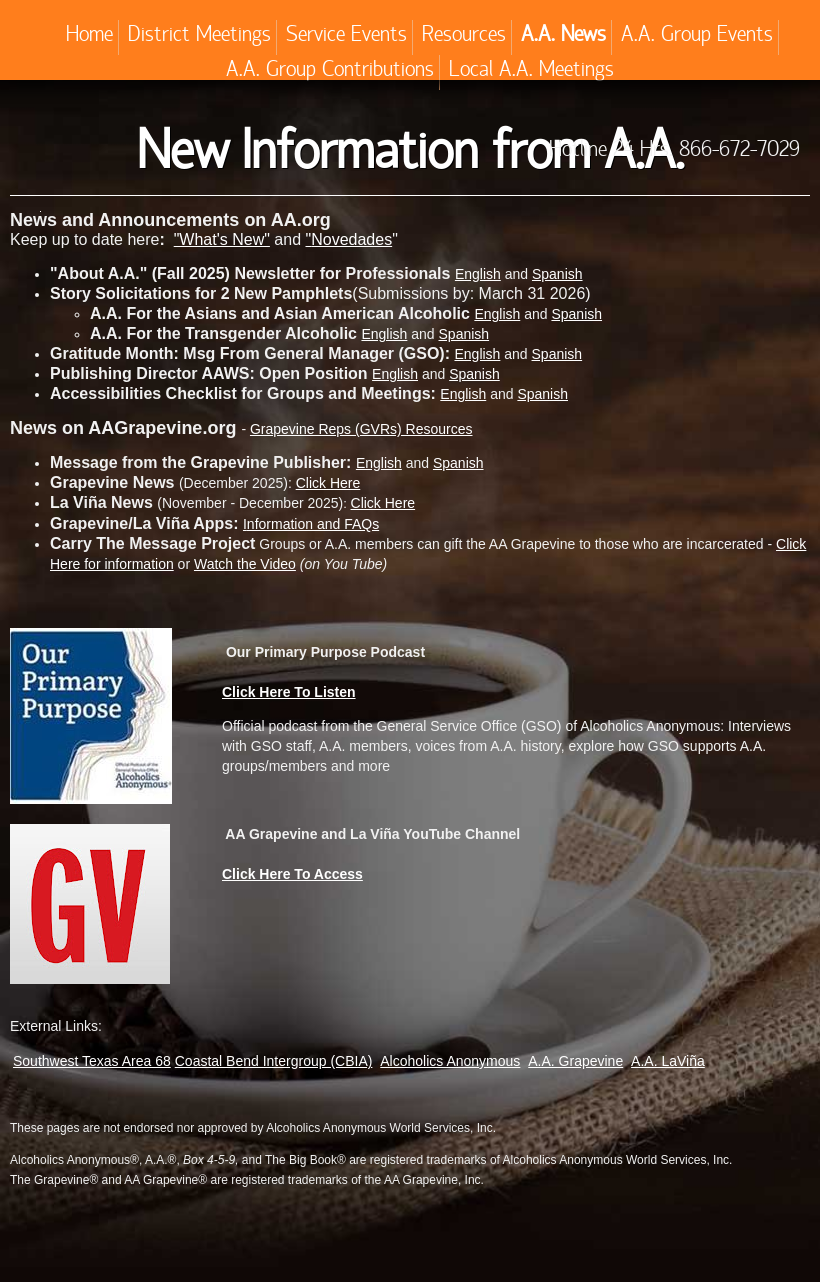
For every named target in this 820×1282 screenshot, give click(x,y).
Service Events (346, 37)
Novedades (351, 239)
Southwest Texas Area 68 (92, 1061)
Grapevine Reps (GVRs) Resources (361, 429)
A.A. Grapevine (575, 1061)
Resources (464, 37)
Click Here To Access (292, 874)
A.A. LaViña (668, 1061)
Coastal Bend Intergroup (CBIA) (274, 1061)
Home (89, 37)
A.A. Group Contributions (330, 72)
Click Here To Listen (289, 692)
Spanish (557, 274)
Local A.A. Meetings (531, 72)
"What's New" (222, 239)
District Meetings (199, 37)
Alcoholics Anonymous (450, 1061)
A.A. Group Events (697, 37)
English (497, 314)
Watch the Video (245, 564)
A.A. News (563, 37)
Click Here (328, 483)
